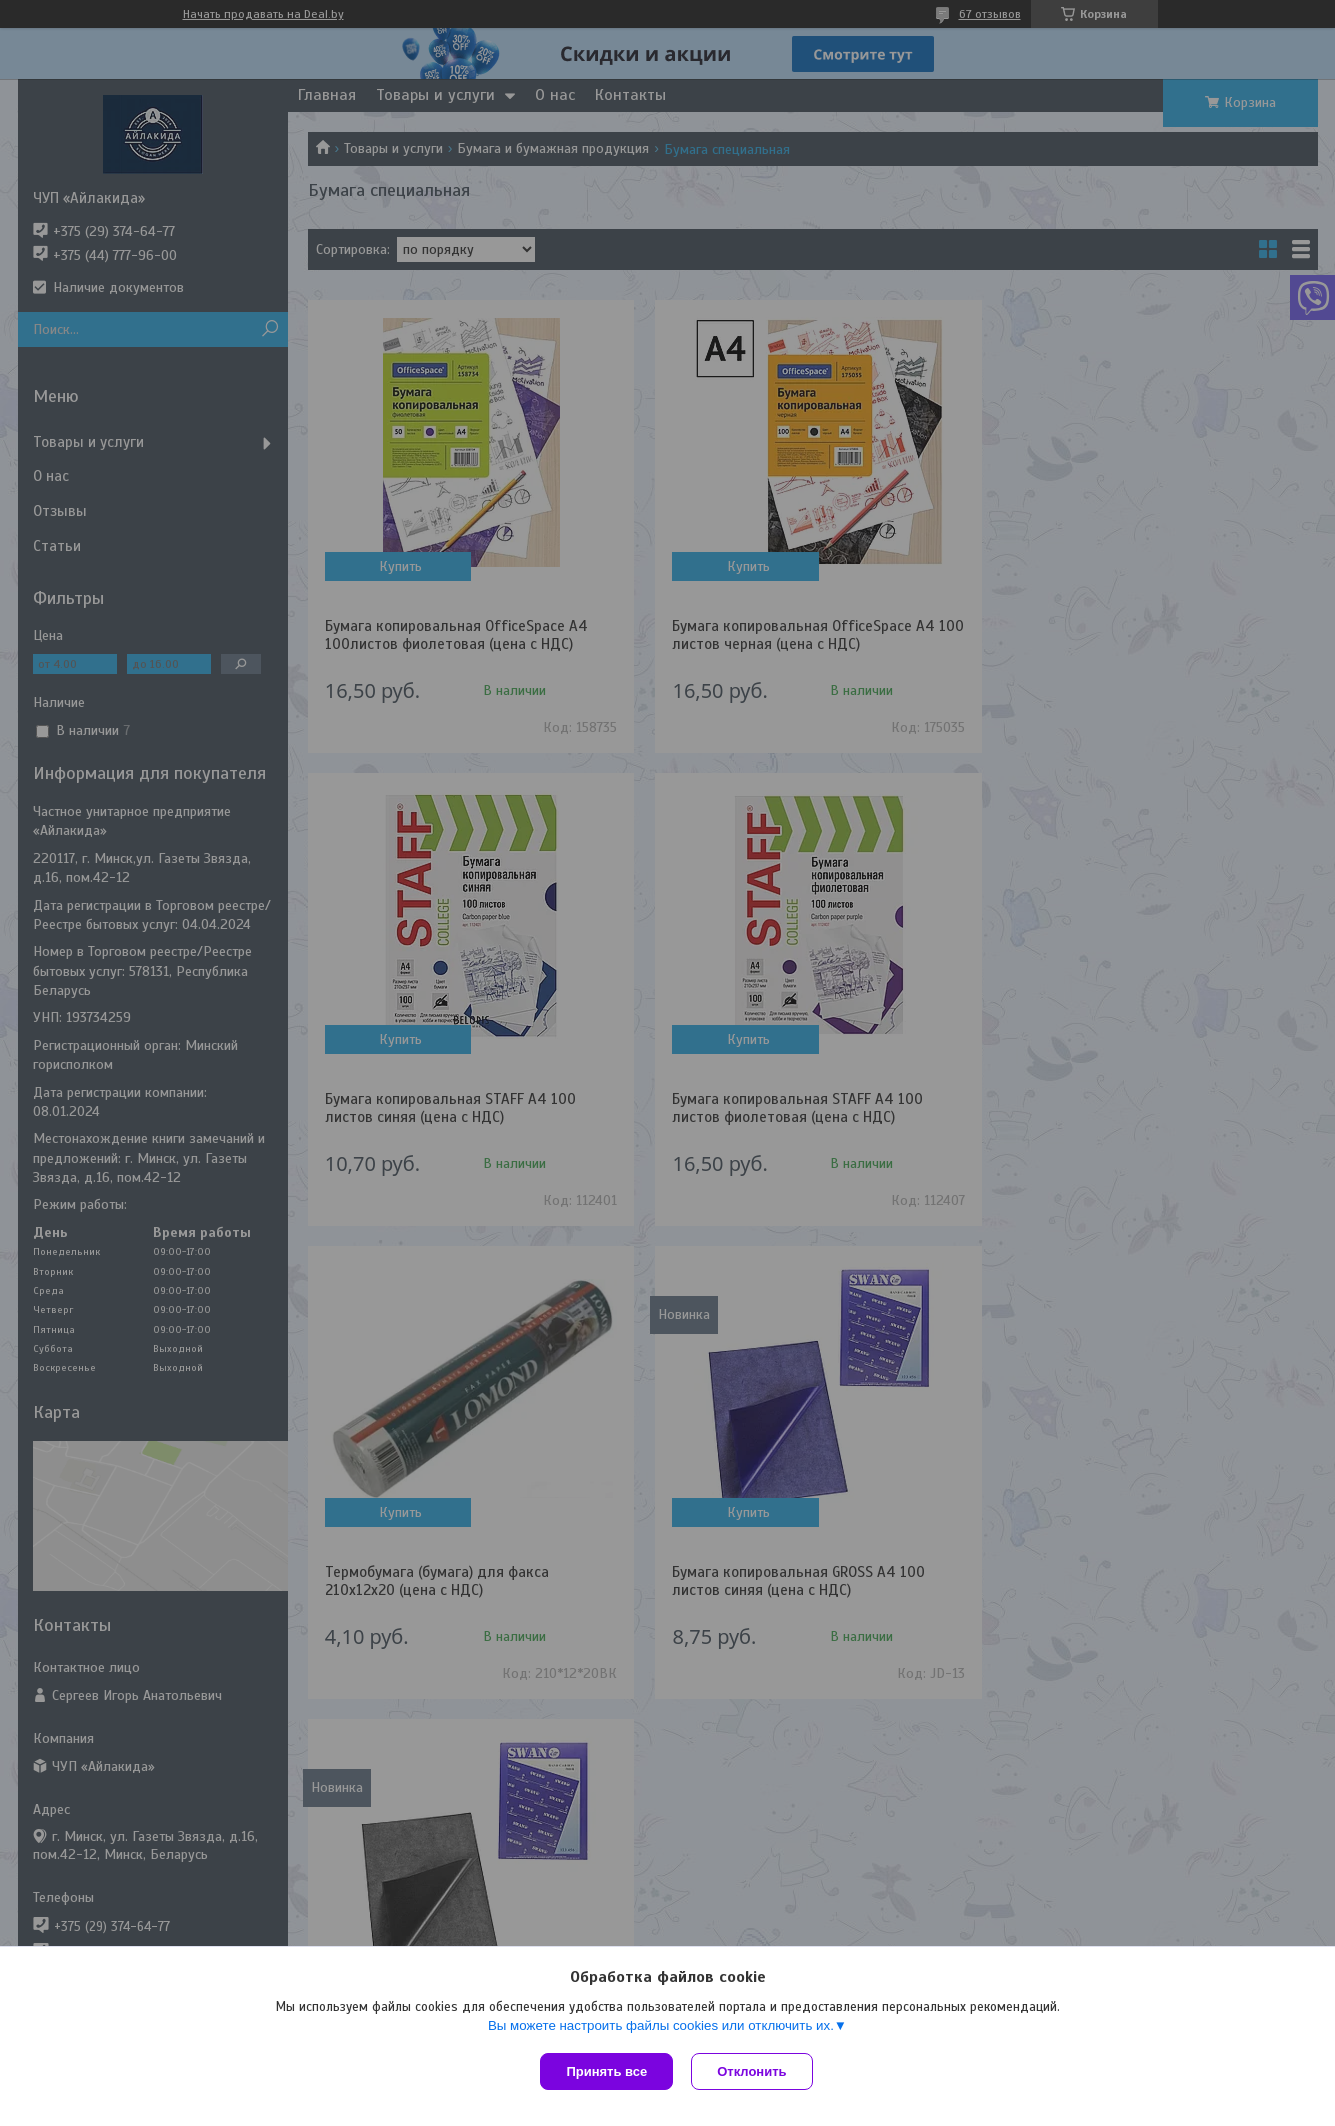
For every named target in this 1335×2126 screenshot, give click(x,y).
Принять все (606, 2071)
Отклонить (753, 2071)
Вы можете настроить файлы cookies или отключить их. (661, 2027)
